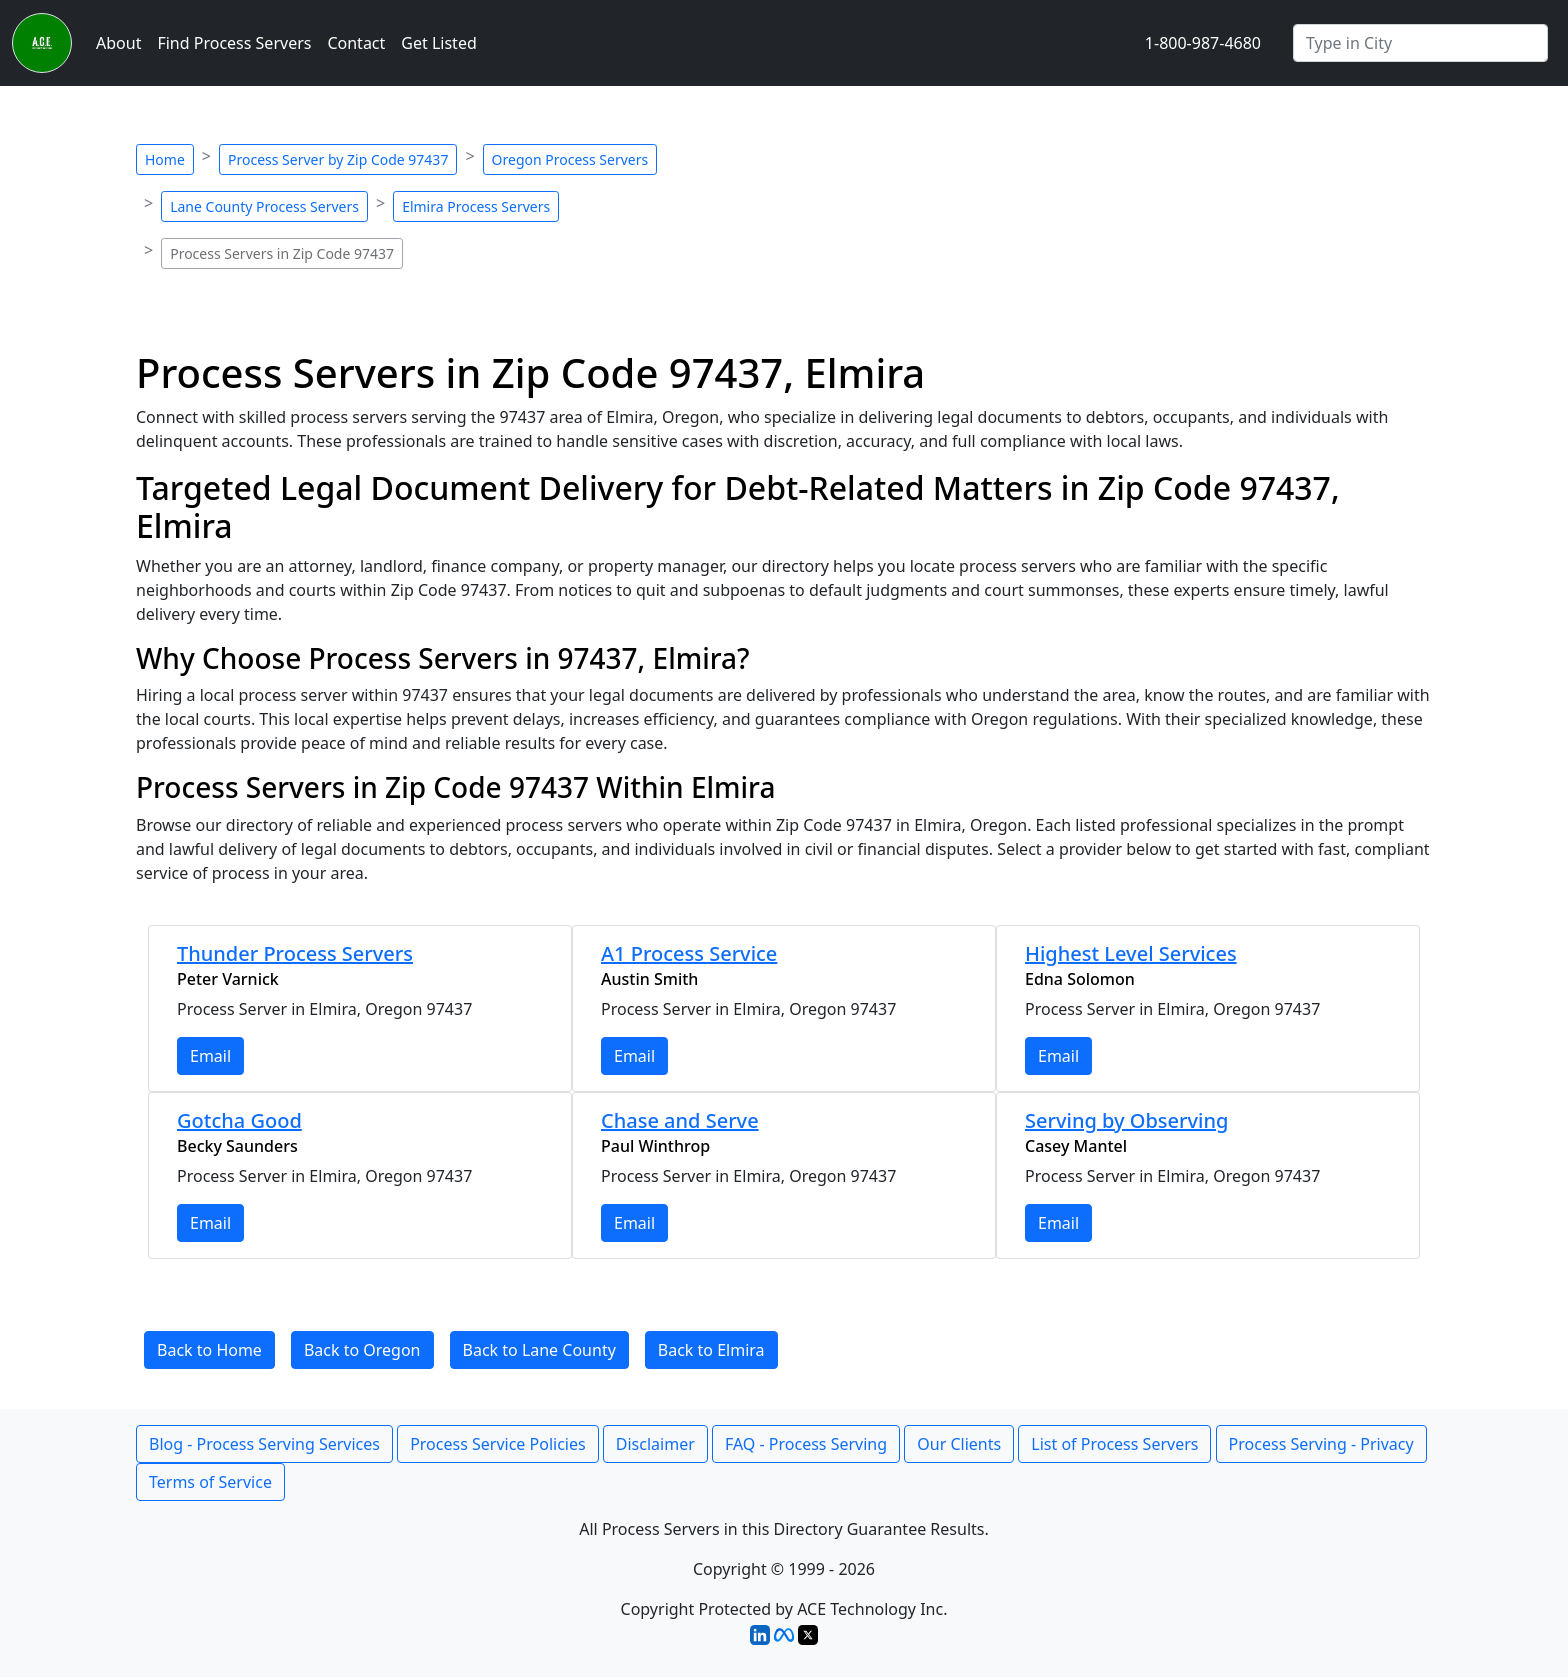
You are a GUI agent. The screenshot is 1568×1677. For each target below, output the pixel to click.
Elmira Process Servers (476, 206)
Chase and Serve (680, 1120)
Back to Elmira (711, 1350)
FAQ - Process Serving (806, 1444)
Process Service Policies (498, 1444)
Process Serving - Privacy (1321, 1444)
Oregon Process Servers (570, 159)
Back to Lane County (539, 1350)
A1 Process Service (689, 953)
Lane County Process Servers (264, 206)
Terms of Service (210, 1482)
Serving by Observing (1126, 1120)
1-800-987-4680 (1203, 43)
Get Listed (438, 43)
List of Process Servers (1114, 1444)
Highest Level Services (1131, 953)
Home (165, 159)
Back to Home (209, 1350)
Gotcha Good (239, 1120)
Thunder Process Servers (295, 953)
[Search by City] (1420, 43)
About (118, 43)
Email (210, 1056)
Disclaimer (655, 1444)
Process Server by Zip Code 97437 (338, 159)
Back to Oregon (362, 1350)
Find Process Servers (234, 43)
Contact (356, 43)
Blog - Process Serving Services (264, 1444)
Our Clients (959, 1444)
